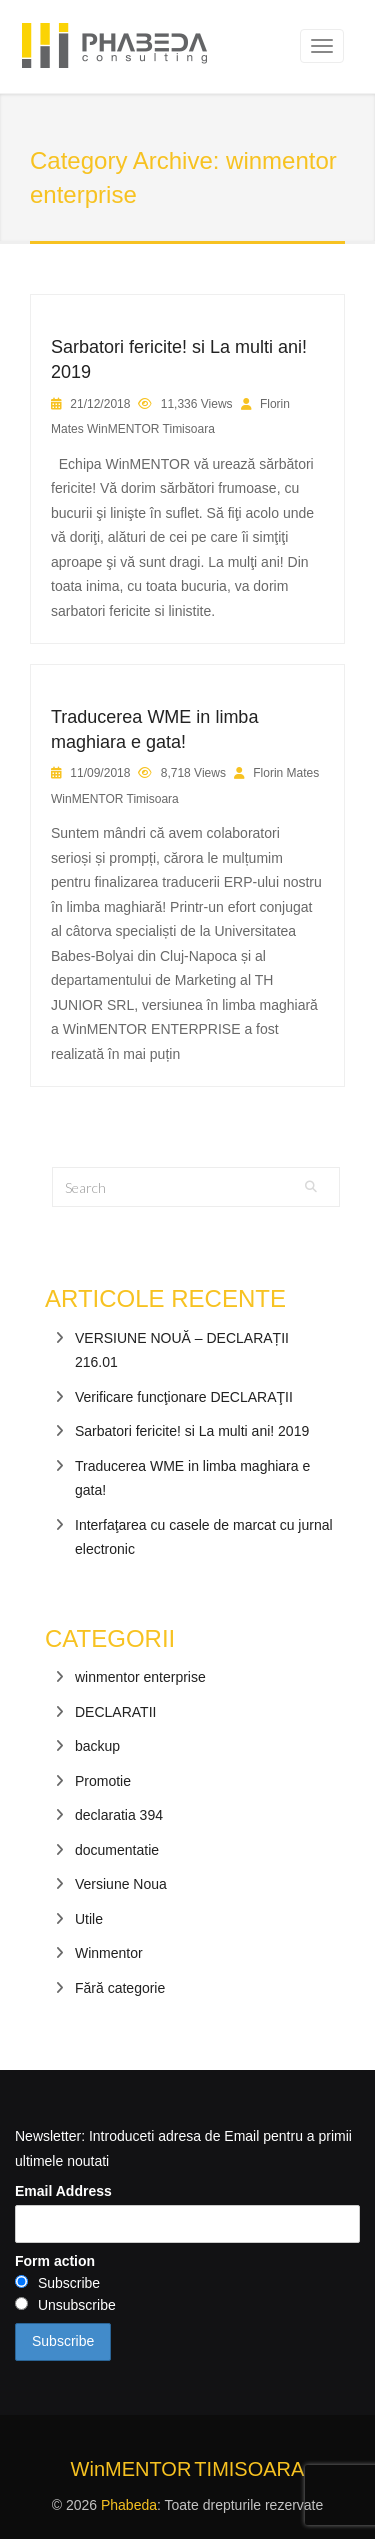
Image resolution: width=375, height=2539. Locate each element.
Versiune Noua (121, 1884)
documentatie (117, 1850)
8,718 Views (193, 773)
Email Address (63, 2191)
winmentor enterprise (140, 1677)
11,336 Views (197, 404)
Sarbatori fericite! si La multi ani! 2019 (192, 1431)
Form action (55, 2261)
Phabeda (129, 2505)
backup (97, 1746)
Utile (89, 1919)
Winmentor (109, 1953)
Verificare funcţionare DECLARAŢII (184, 1397)
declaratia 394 (119, 1815)
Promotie (103, 1781)
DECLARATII (115, 1712)
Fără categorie (120, 1988)
